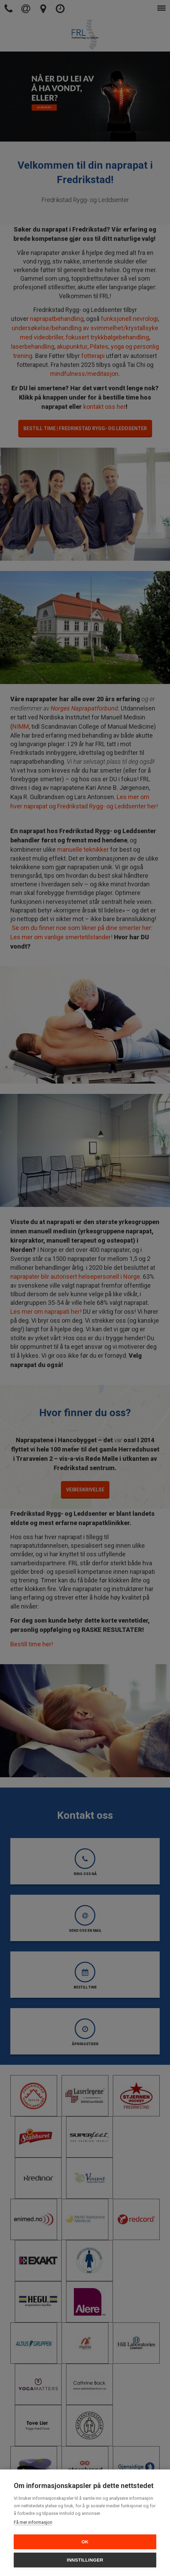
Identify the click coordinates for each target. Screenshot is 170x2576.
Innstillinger (85, 2560)
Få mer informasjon (33, 2522)
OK (85, 2541)
